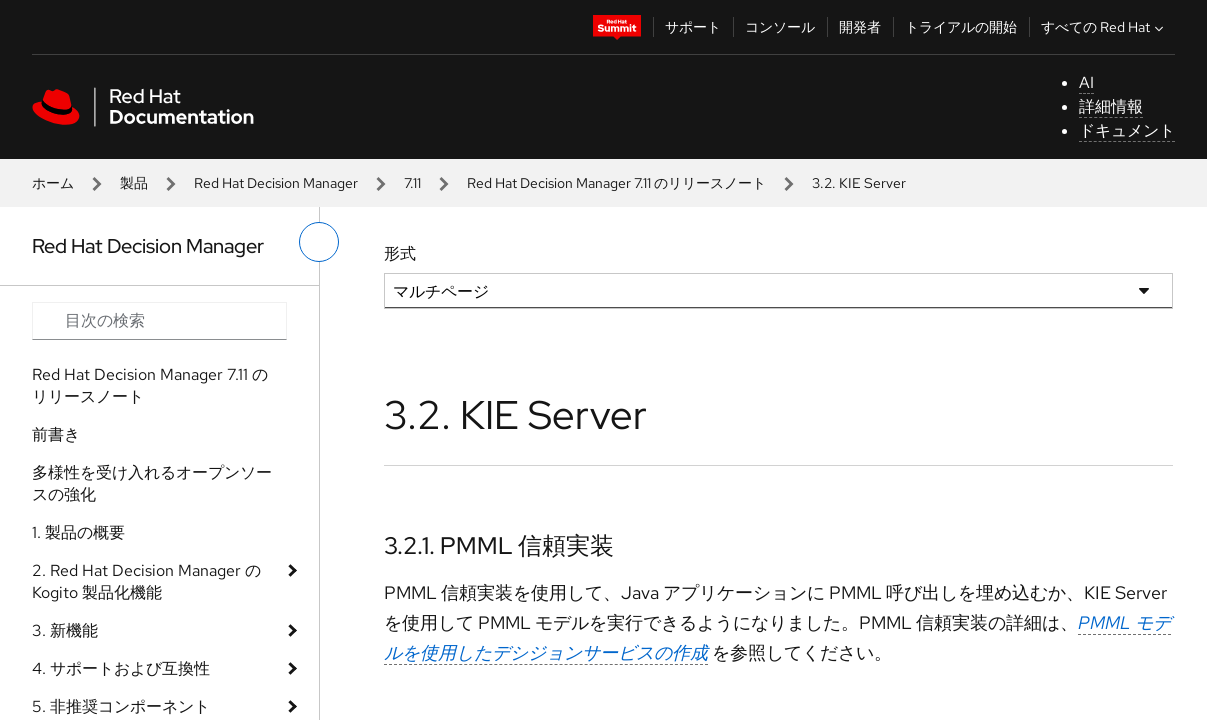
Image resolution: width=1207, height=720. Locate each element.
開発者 (860, 27)
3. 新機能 (65, 630)
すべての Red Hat (1104, 27)
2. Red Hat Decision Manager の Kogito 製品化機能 (146, 581)
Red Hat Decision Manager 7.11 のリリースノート (616, 183)
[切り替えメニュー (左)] (319, 242)
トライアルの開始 (961, 27)
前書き (56, 434)
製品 (134, 183)
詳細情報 (1111, 106)
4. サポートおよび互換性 (121, 668)
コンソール (780, 27)
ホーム (53, 183)
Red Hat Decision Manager (276, 183)
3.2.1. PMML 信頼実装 (499, 545)
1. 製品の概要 (78, 532)
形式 (400, 253)
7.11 (412, 183)
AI (1086, 82)
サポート (693, 27)
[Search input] (159, 321)
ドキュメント (1127, 130)
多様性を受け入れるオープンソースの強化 (152, 483)
